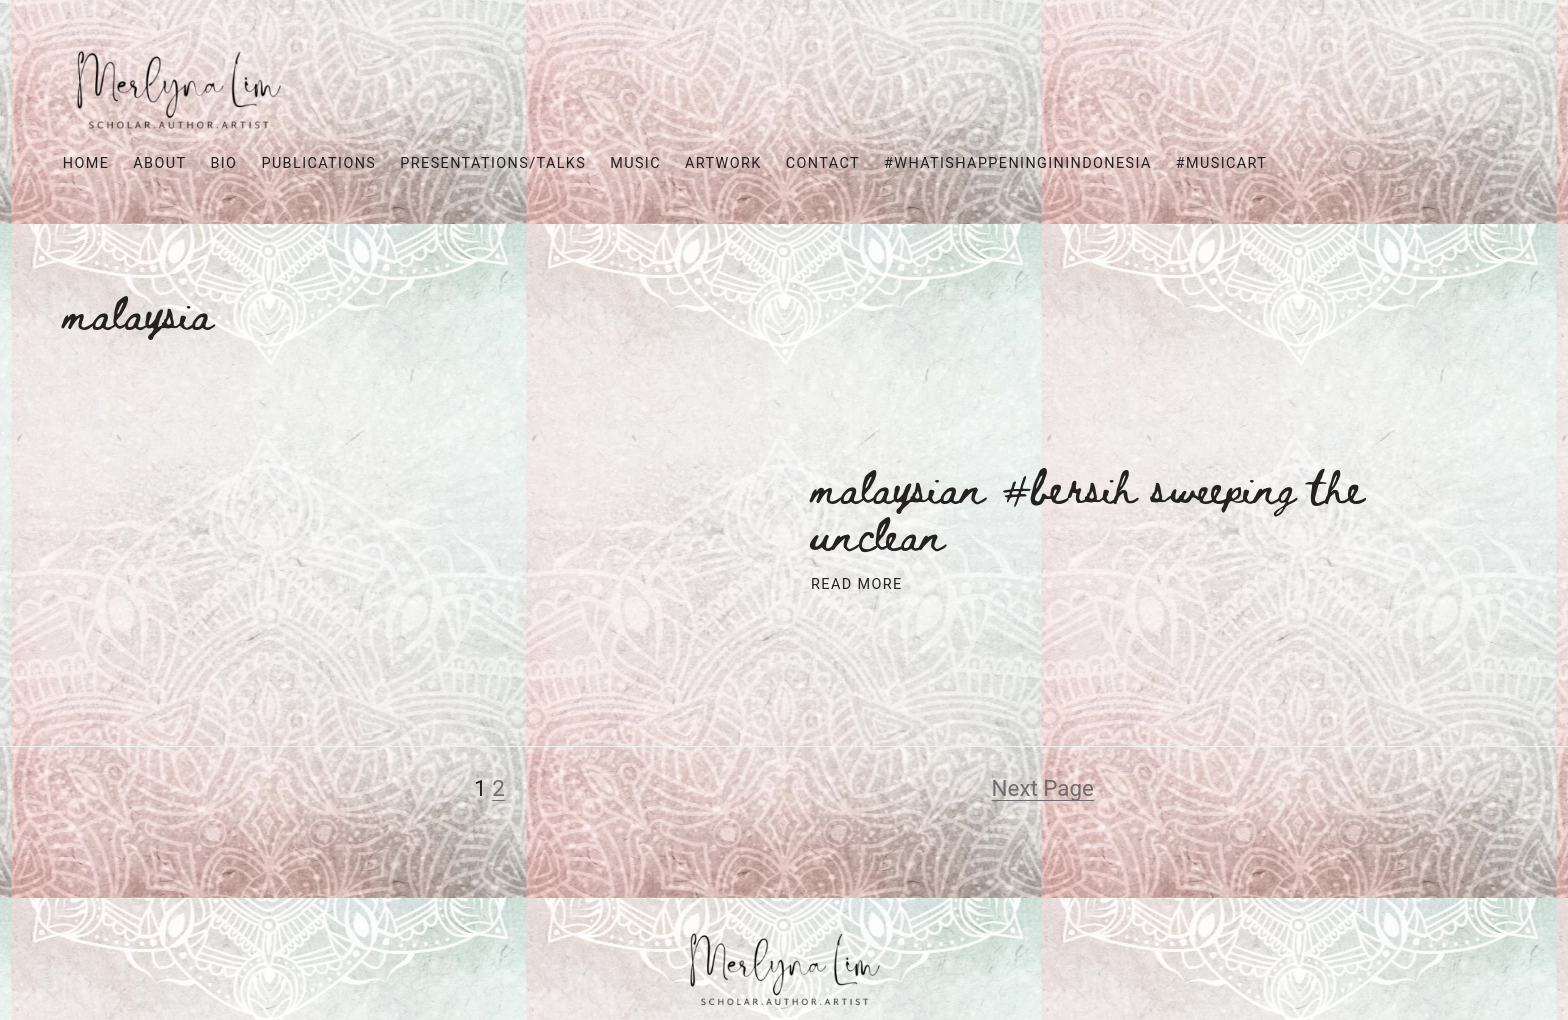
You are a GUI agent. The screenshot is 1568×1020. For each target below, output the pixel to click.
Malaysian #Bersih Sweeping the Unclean (1087, 509)
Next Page (1043, 788)
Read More (857, 584)
